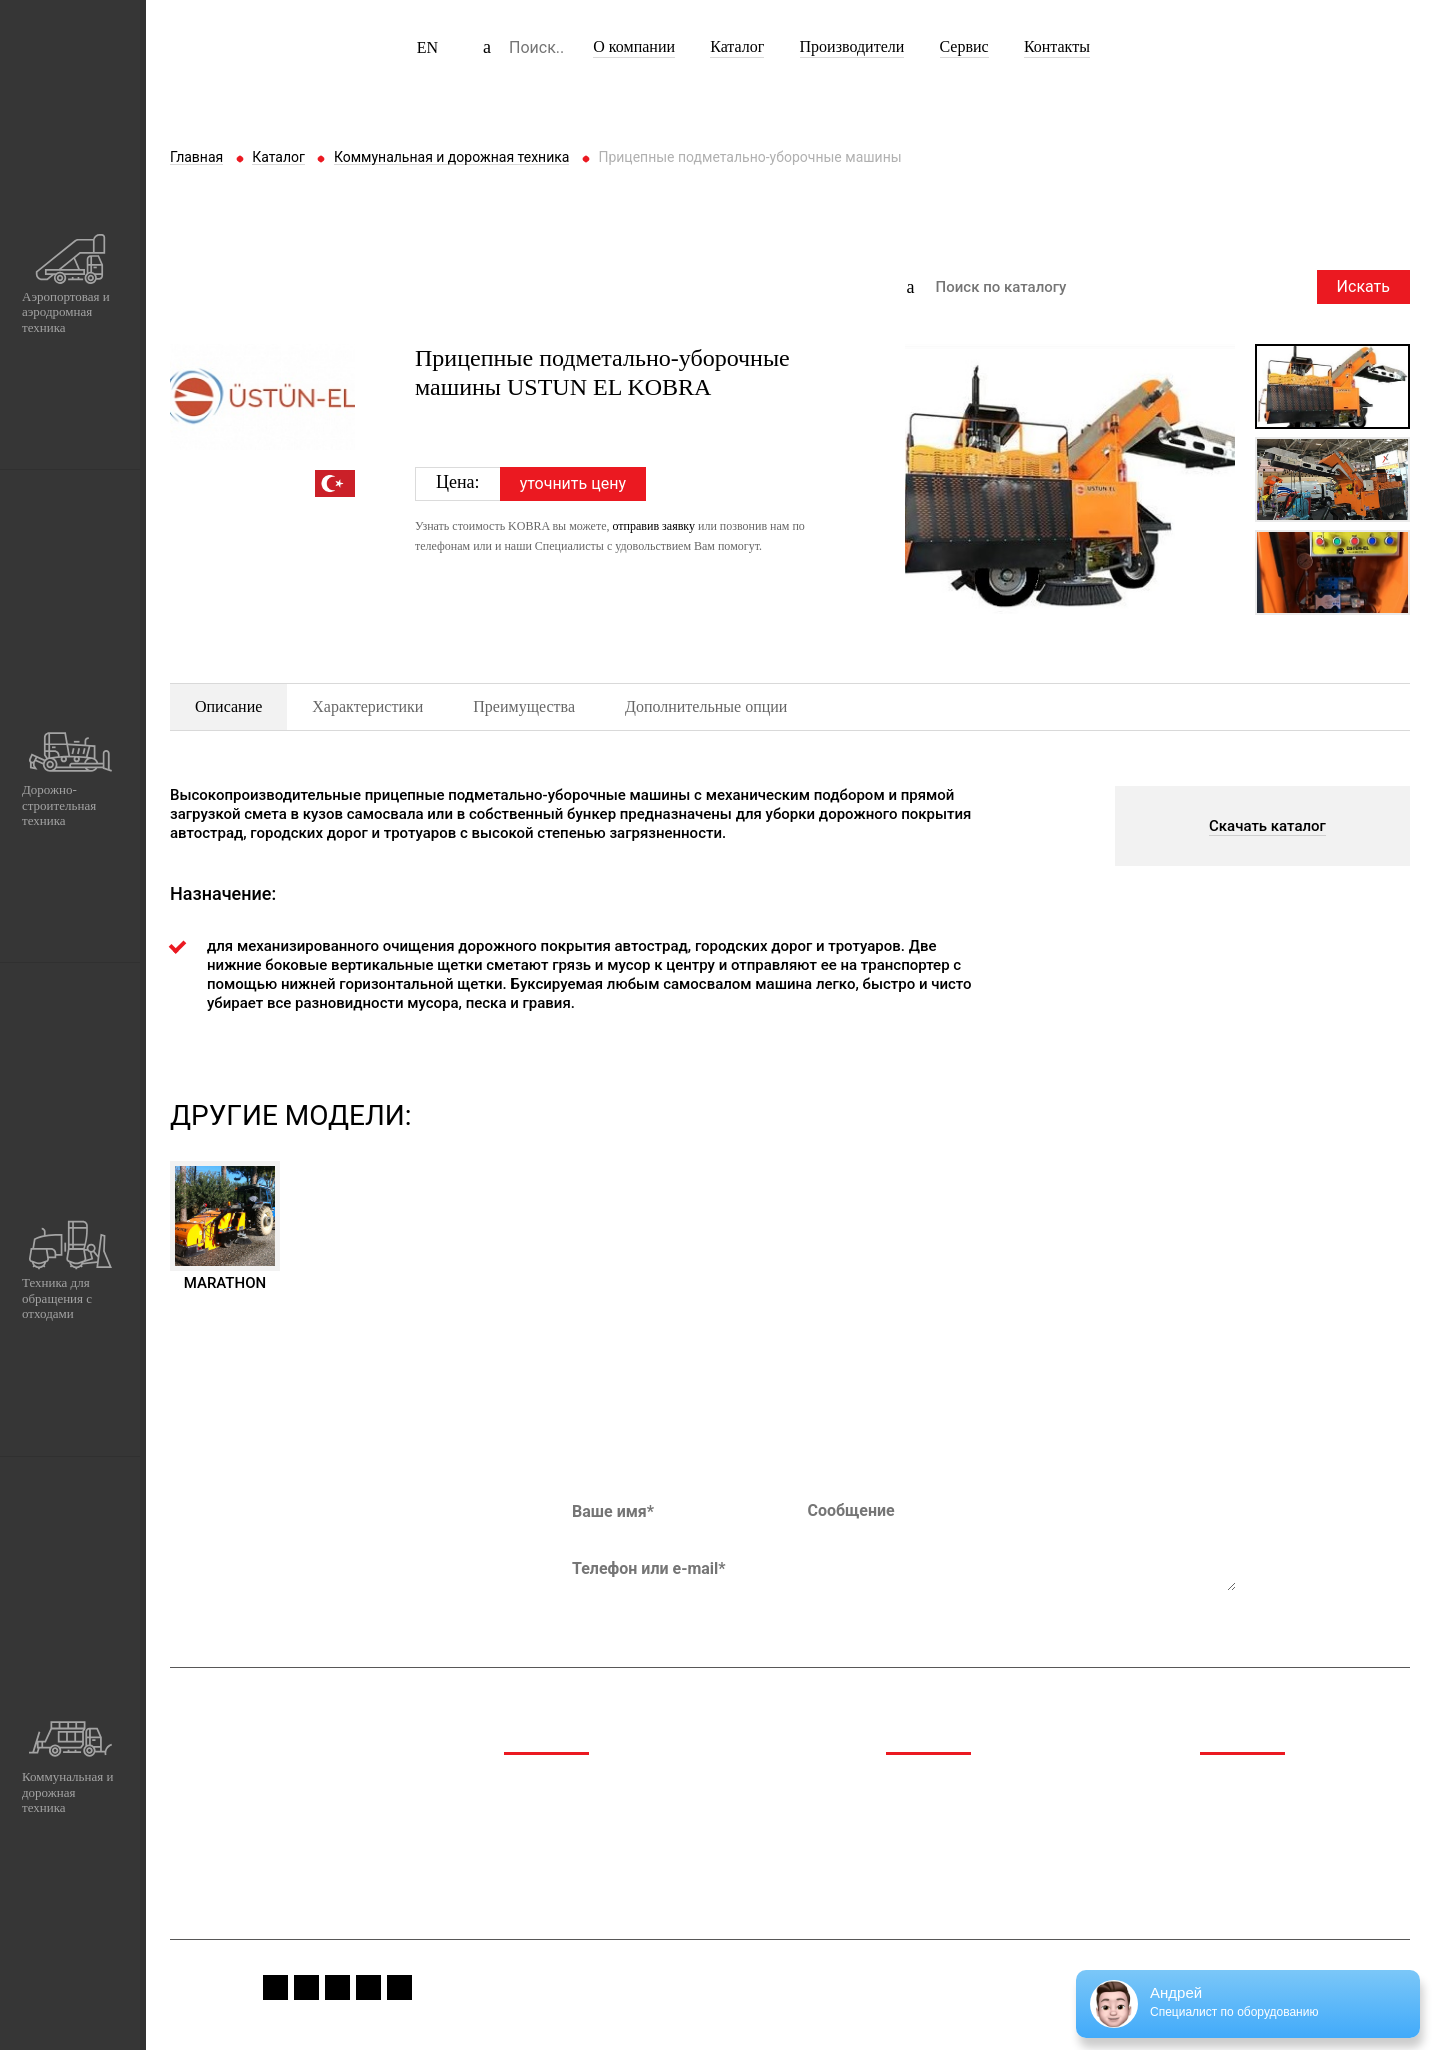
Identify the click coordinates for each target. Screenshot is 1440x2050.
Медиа (1222, 1784)
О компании (634, 46)
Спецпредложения (1262, 1810)
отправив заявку (654, 526)
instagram (306, 1987)
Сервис (964, 46)
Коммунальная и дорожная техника (624, 1861)
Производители (852, 46)
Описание (228, 706)
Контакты (1057, 46)
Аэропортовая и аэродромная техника (632, 1784)
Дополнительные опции (706, 706)
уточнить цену (573, 483)
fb (275, 1987)
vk (368, 1987)
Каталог (737, 46)
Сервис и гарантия (1263, 1835)
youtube (337, 1987)
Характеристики (367, 706)
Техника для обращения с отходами (624, 1835)
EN (427, 47)
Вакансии (1232, 1861)
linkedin (399, 1987)
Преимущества (524, 706)
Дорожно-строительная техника (612, 1810)
